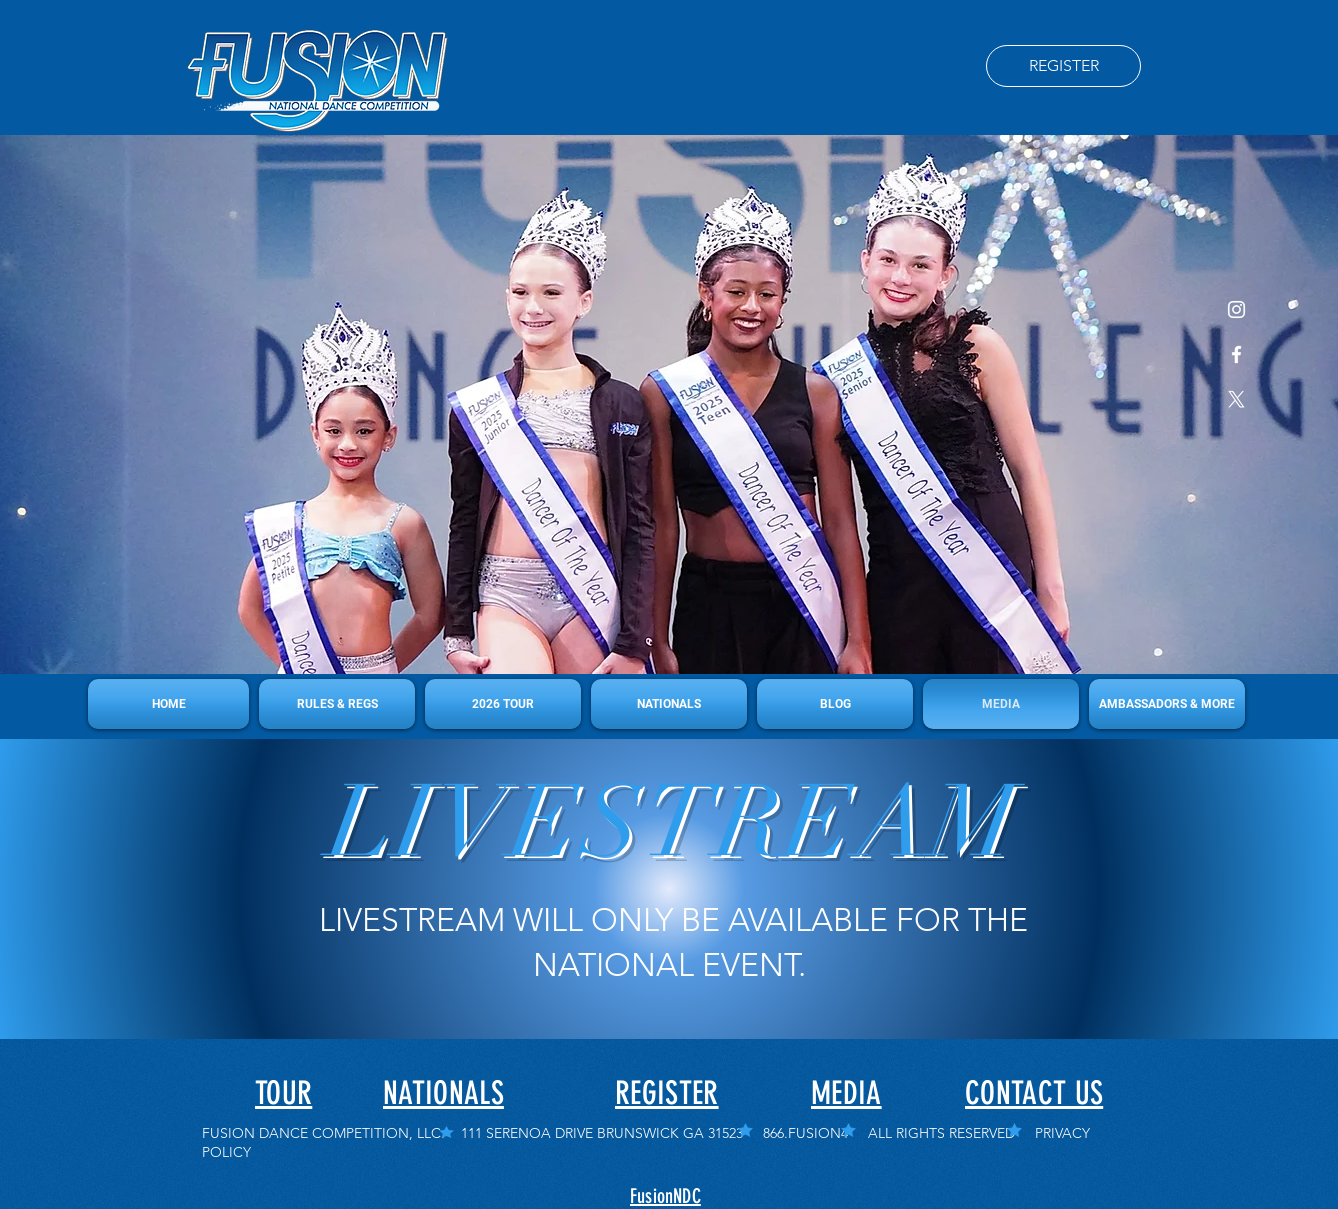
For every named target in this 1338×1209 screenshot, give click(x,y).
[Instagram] (1236, 309)
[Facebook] (1236, 354)
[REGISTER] (1063, 66)
